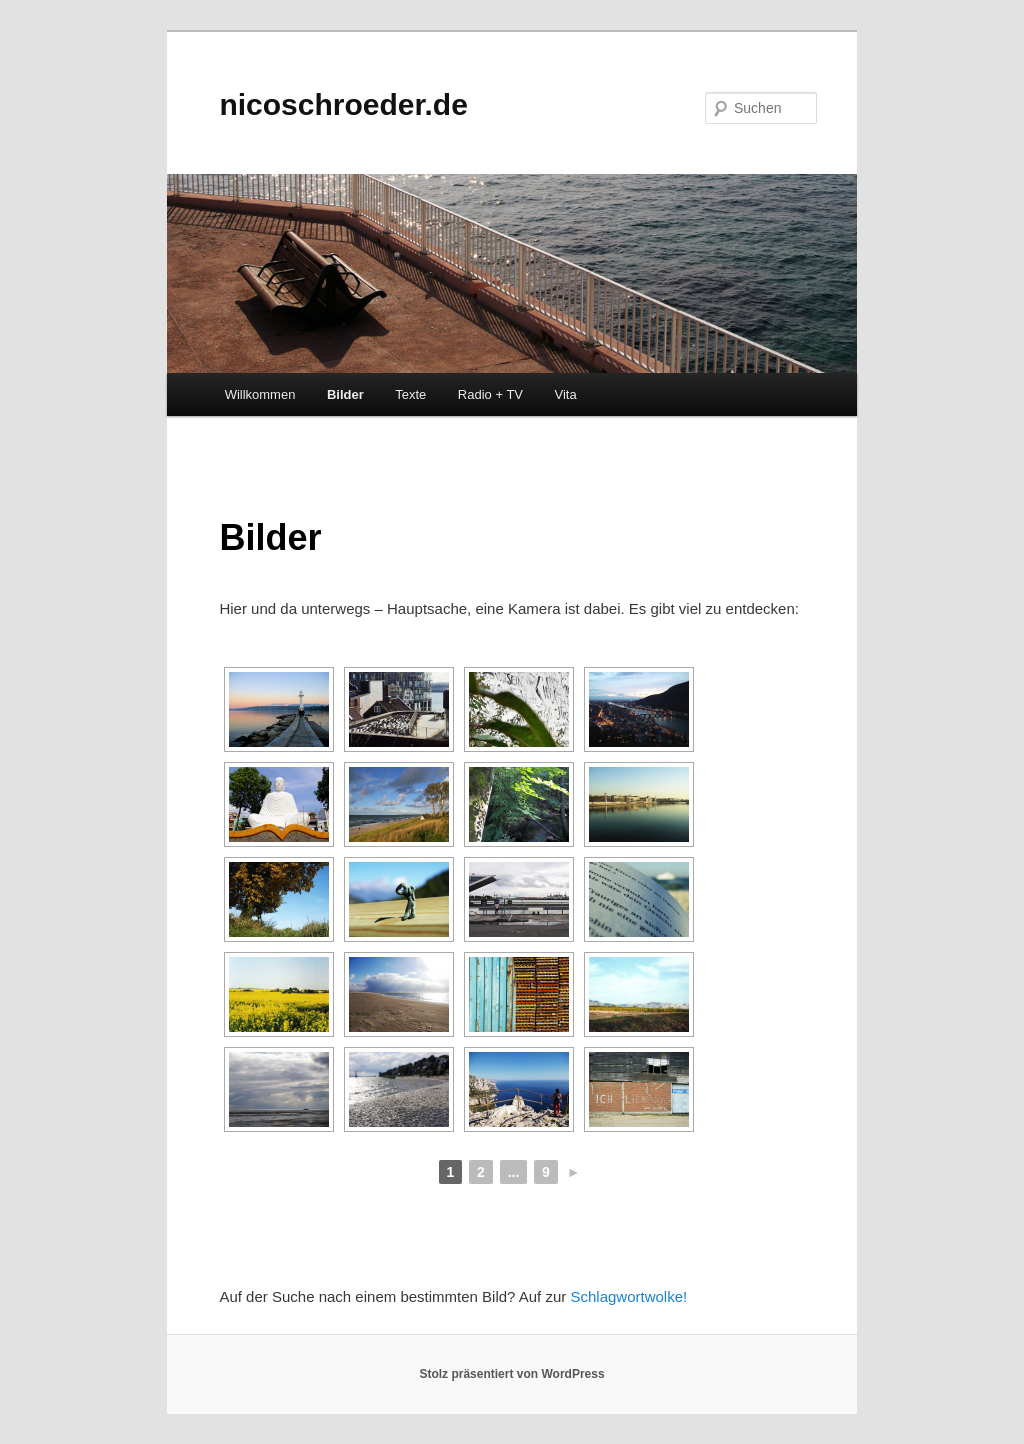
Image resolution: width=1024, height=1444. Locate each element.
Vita (566, 394)
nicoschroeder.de (343, 104)
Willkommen (260, 394)
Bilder (345, 394)
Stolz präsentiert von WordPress (511, 1374)
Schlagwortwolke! (628, 1296)
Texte (410, 394)
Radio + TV (490, 394)
